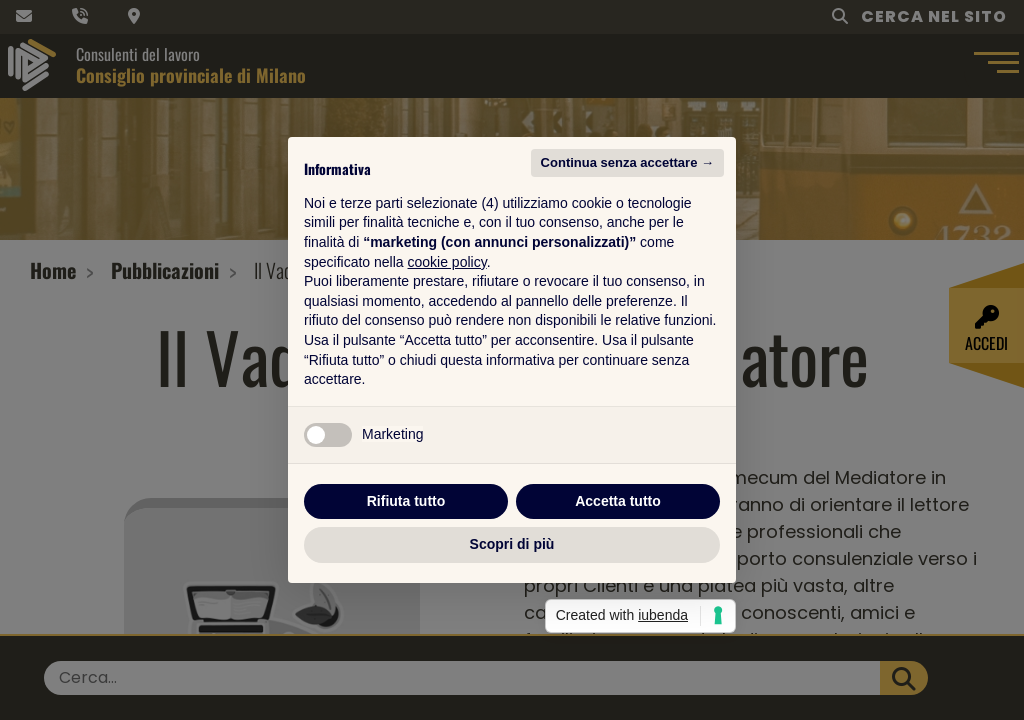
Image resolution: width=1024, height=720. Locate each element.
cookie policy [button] (447, 262)
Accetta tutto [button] (618, 501)
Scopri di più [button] (512, 544)
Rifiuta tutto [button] (406, 501)
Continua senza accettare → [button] (627, 162)
